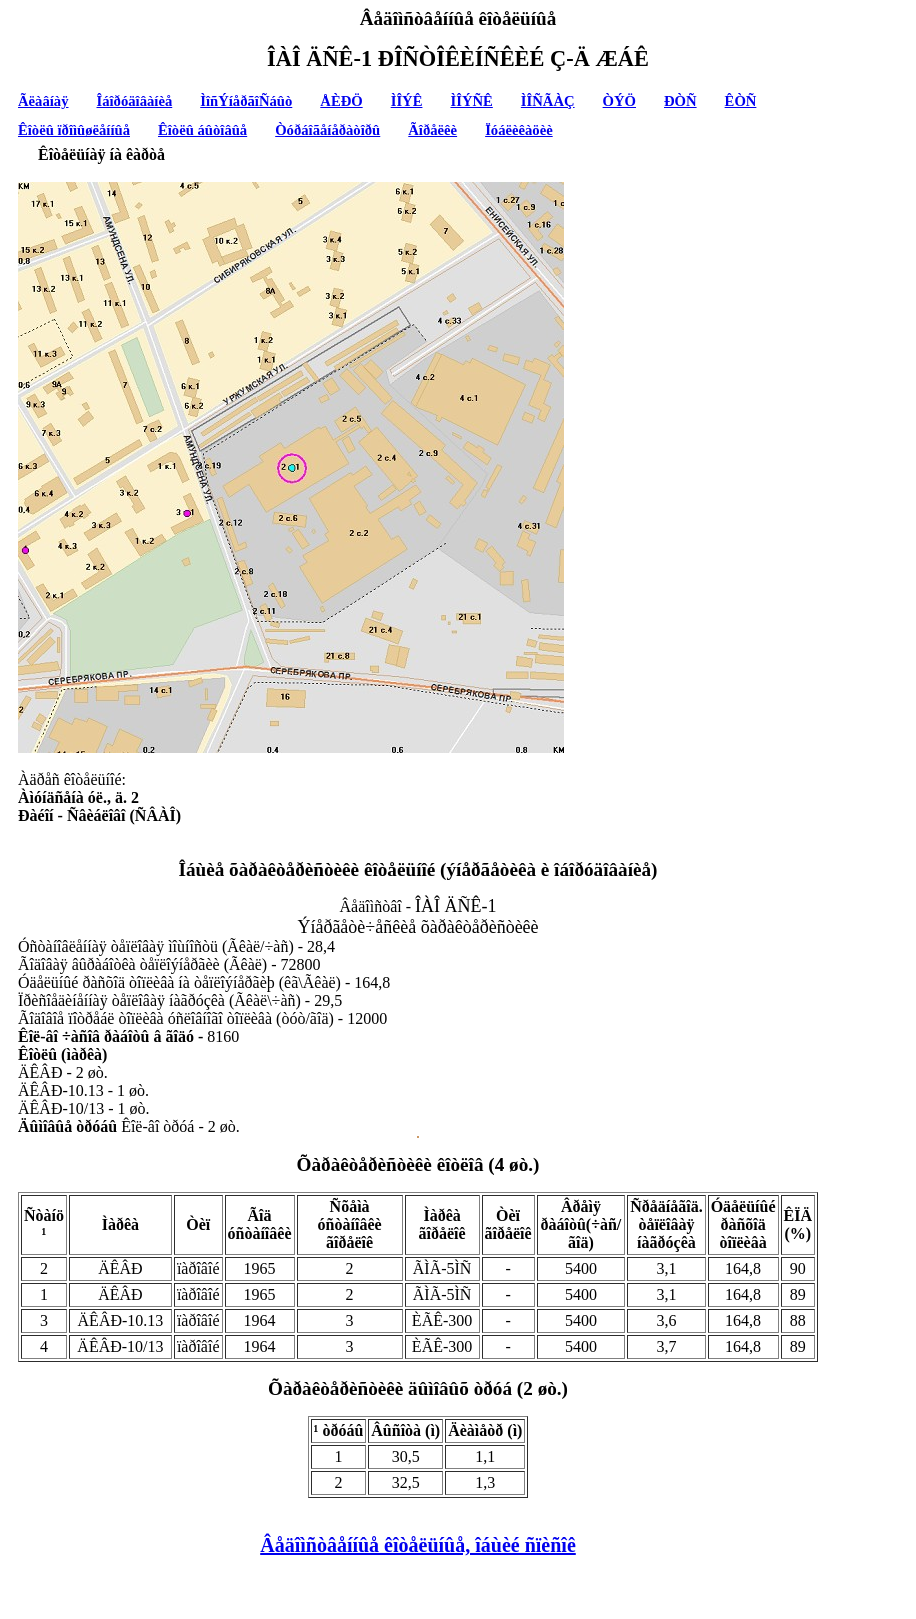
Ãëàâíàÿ (43, 101)
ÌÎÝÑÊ (471, 101)
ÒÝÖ (619, 101)
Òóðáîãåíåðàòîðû (327, 130)
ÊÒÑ (741, 101)
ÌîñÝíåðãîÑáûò (246, 101)
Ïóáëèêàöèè (519, 130)
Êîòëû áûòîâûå (202, 130)
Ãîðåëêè (432, 130)
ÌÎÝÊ (407, 101)
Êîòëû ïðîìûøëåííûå (74, 130)
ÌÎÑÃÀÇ (548, 101)
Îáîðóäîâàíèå (135, 101)
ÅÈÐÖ (341, 101)
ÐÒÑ (680, 101)
